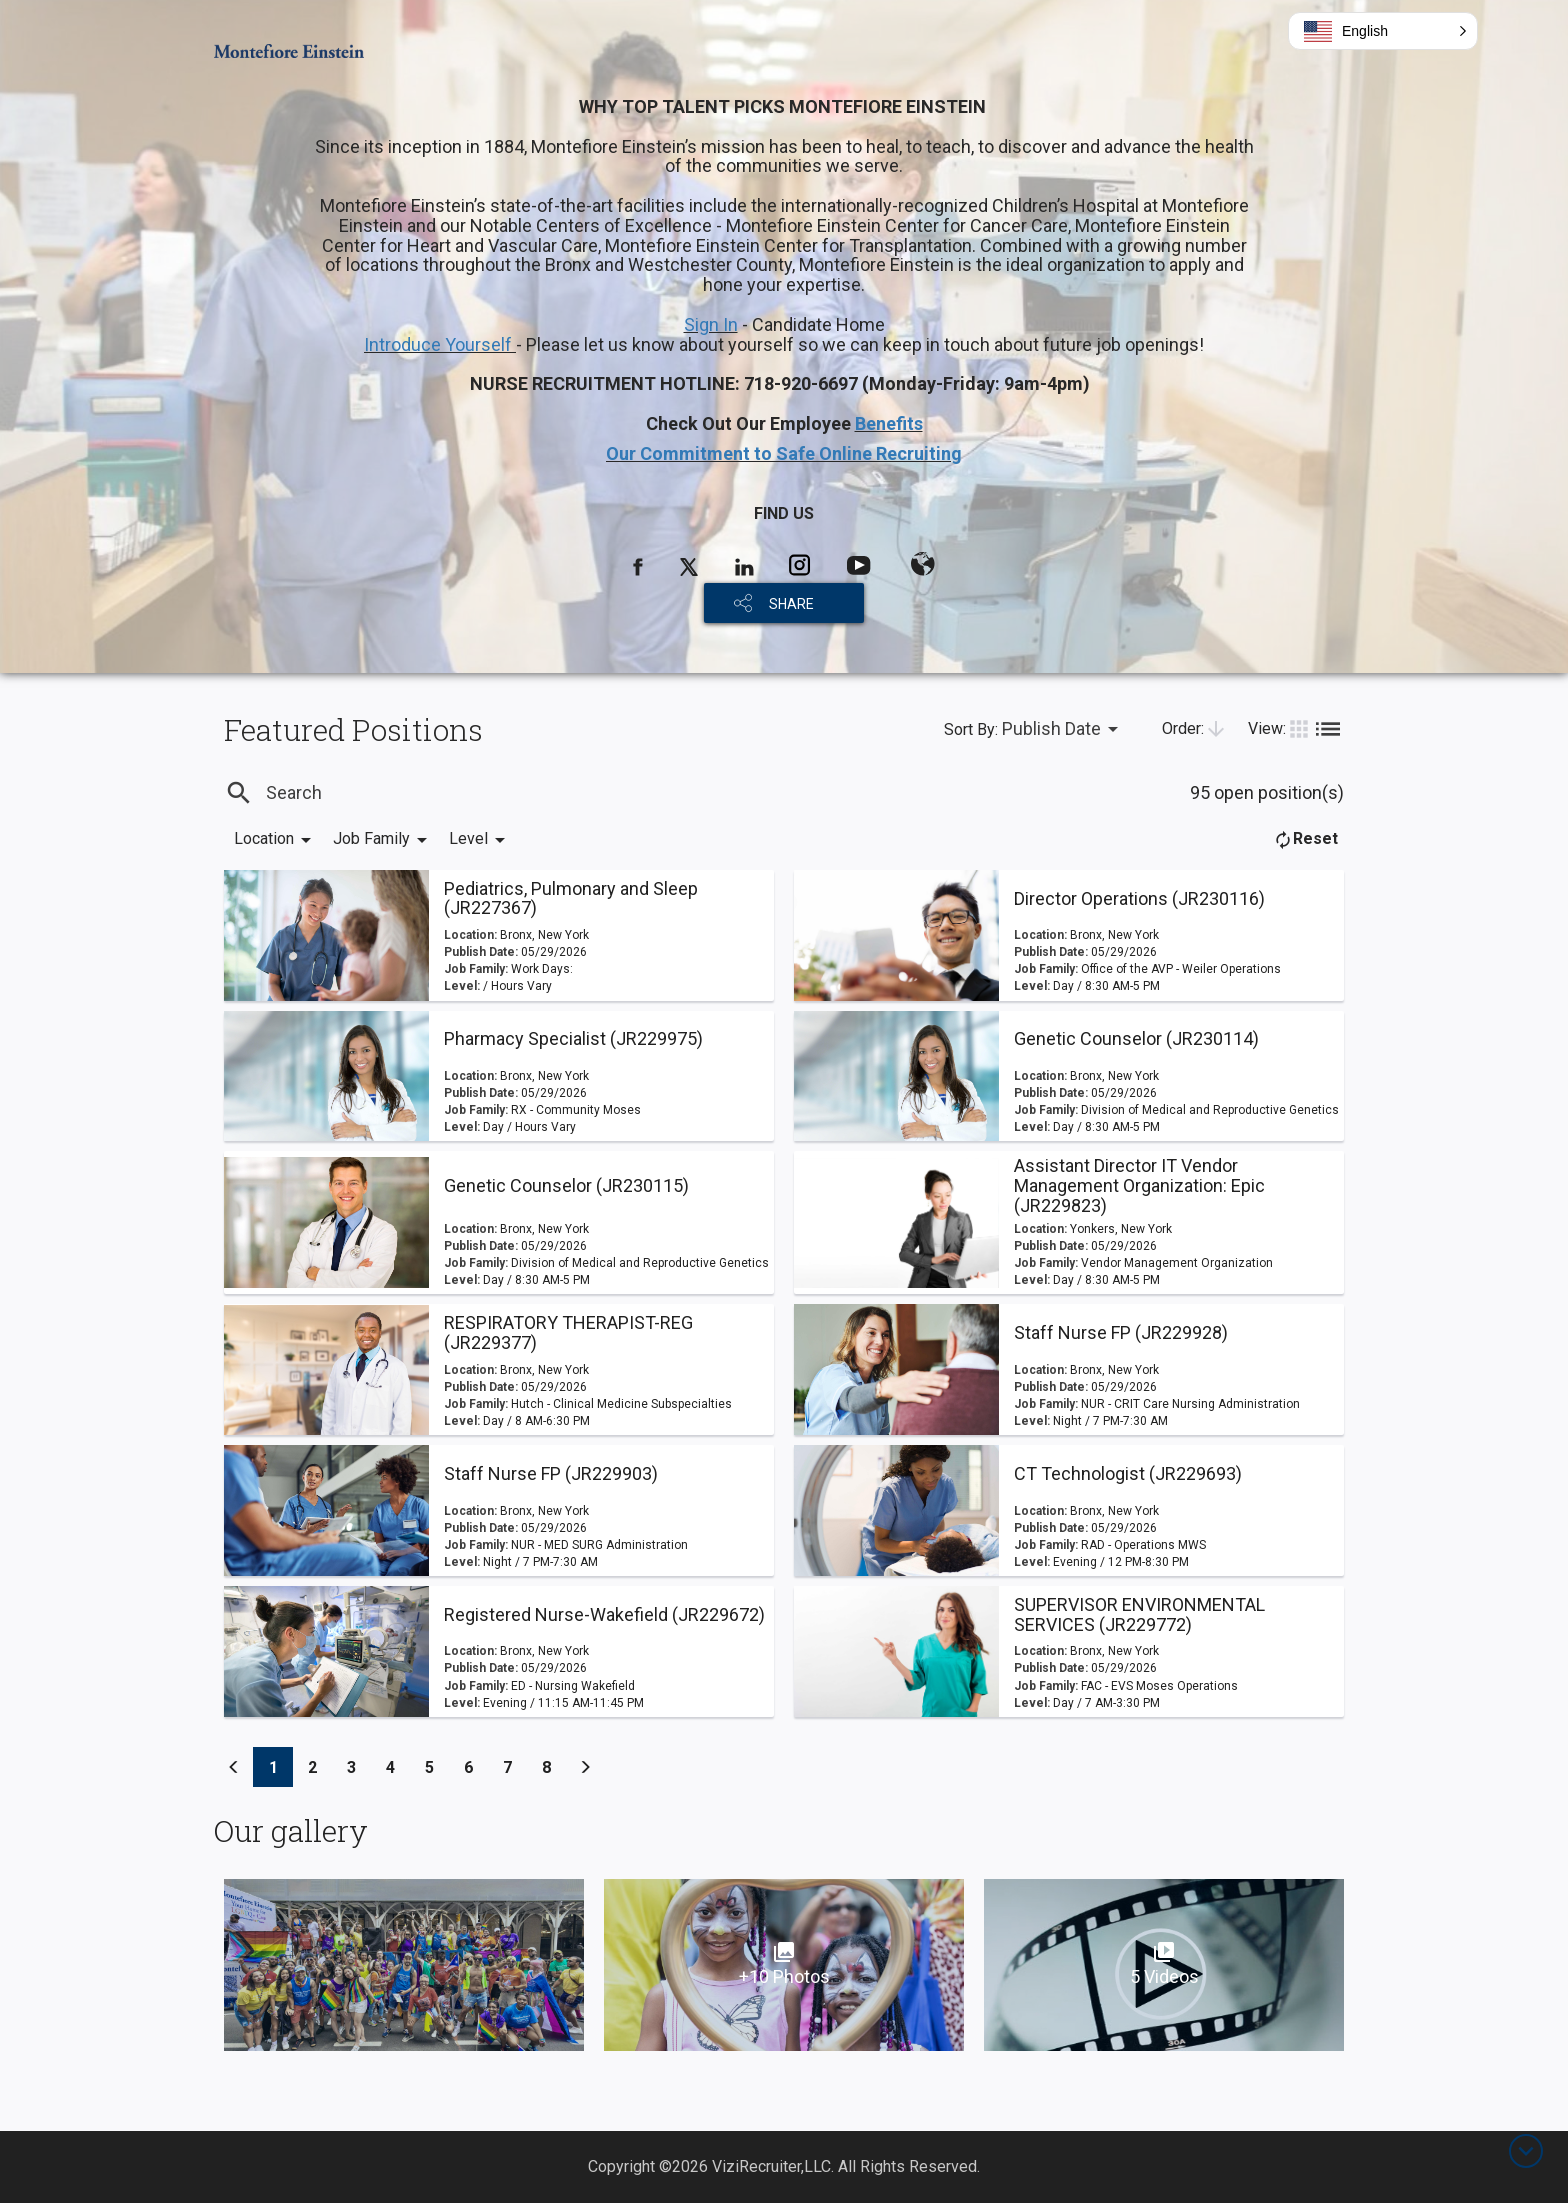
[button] (1383, 31)
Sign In (711, 324)
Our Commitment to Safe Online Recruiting (784, 453)
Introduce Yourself (440, 344)
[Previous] (234, 1767)
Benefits (889, 423)
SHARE (791, 604)
